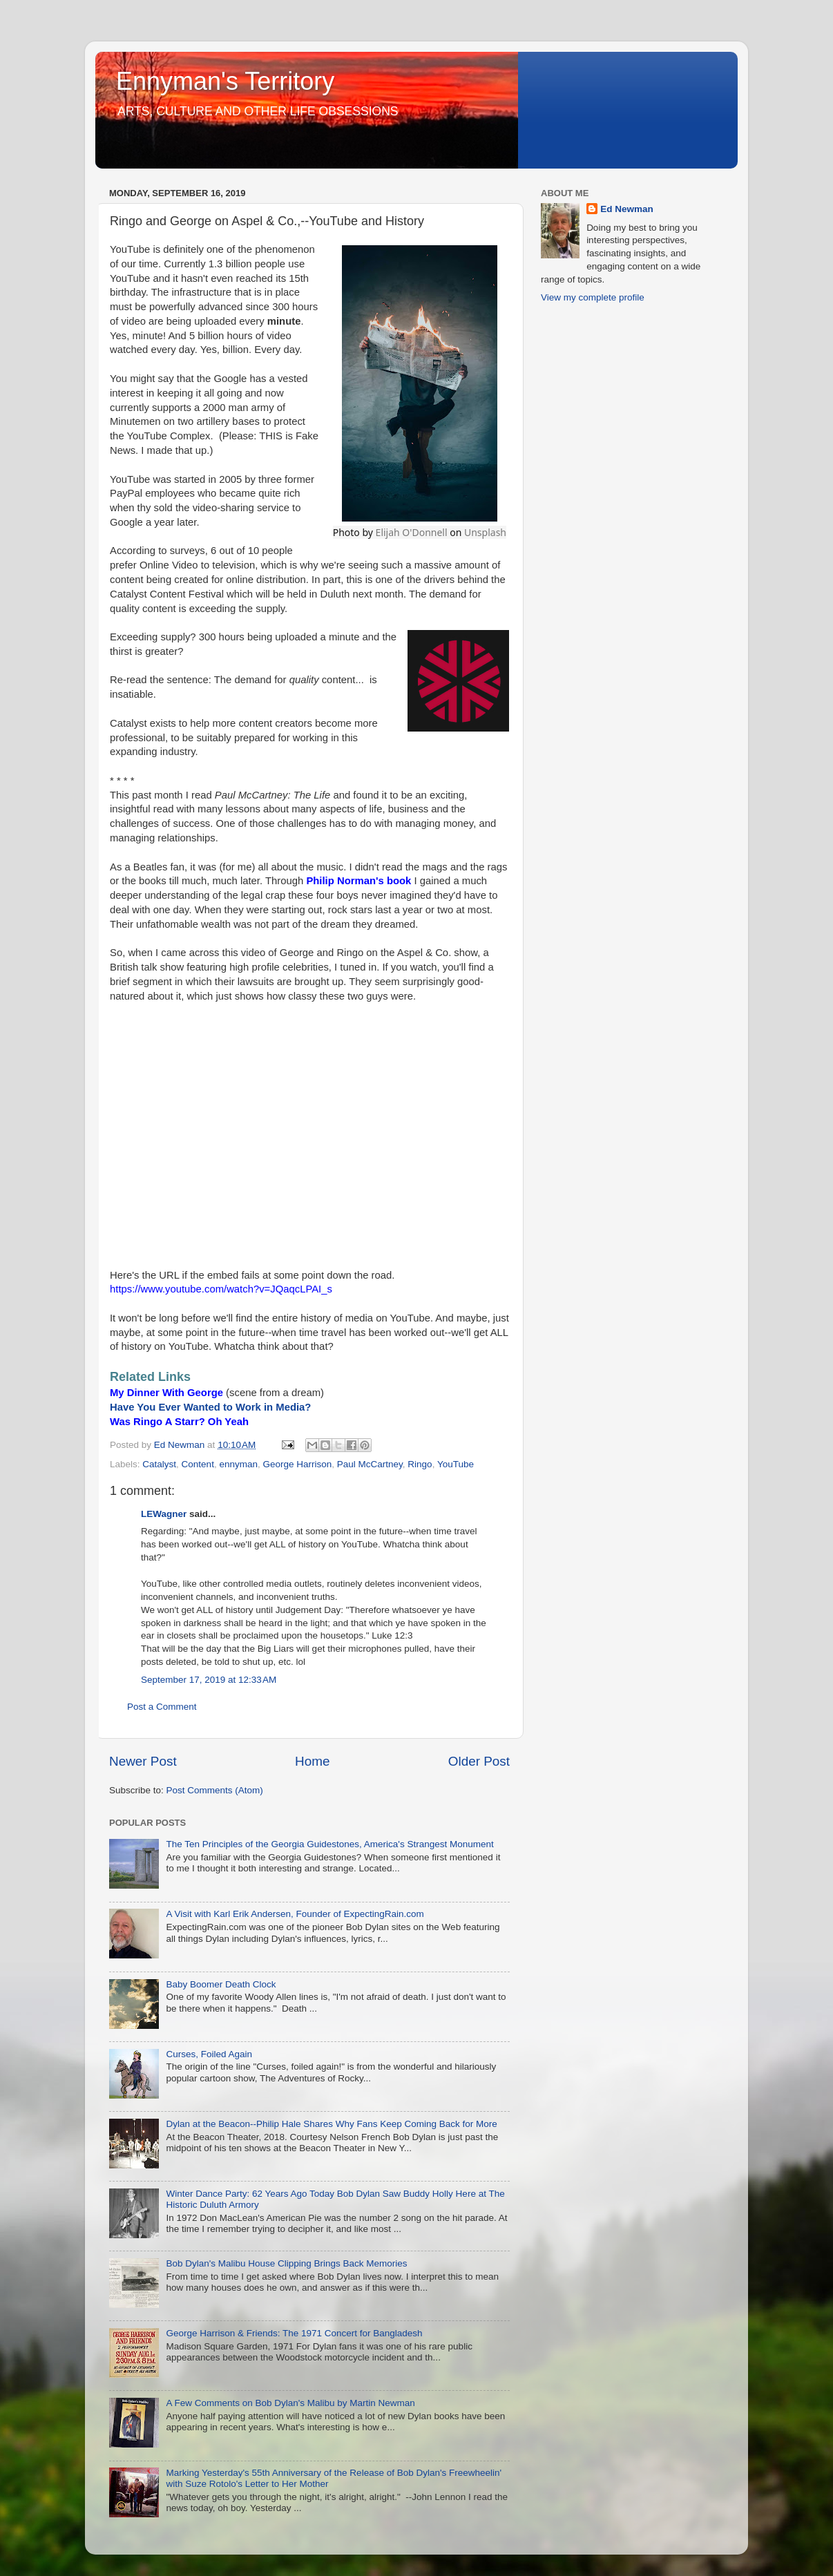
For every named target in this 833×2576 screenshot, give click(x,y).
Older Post (479, 1761)
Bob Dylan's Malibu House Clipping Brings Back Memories (286, 2263)
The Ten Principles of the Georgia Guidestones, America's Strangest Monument (329, 1844)
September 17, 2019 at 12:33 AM (208, 1680)
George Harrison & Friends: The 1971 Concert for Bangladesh (294, 2333)
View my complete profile (592, 297)
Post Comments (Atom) (214, 1790)
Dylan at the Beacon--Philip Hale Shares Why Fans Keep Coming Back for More (331, 2124)
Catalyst (159, 1464)
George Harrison (297, 1464)
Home (312, 1761)
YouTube (455, 1464)
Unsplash (485, 532)
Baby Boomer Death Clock (221, 1984)
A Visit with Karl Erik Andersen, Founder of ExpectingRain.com (294, 1914)
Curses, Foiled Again (209, 2054)
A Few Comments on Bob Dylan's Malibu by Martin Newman (290, 2403)
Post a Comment (162, 1706)
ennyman (238, 1464)
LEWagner (163, 1514)
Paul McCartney (370, 1464)
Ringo (420, 1464)
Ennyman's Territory (225, 81)
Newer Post (143, 1761)
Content (198, 1464)
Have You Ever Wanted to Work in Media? (210, 1407)
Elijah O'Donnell (412, 532)
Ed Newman (626, 209)
